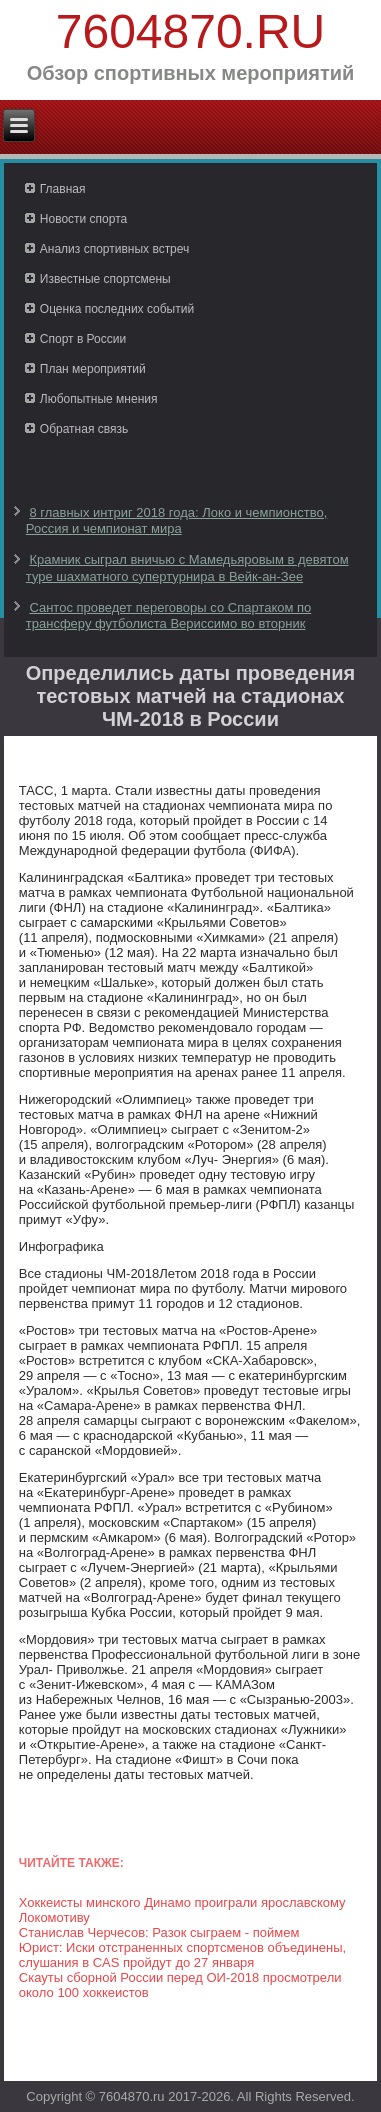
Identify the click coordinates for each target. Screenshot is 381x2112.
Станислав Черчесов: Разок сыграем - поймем (159, 1932)
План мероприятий (93, 369)
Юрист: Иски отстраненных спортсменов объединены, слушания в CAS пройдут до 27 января (182, 1955)
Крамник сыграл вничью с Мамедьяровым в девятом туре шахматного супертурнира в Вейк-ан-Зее (187, 567)
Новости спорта (83, 219)
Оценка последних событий (117, 309)
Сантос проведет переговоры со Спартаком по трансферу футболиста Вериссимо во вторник (168, 615)
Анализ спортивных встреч (115, 249)
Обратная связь (84, 429)
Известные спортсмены (105, 279)
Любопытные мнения (99, 399)
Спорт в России (83, 339)
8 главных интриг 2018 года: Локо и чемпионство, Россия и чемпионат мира (177, 520)
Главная (63, 189)
